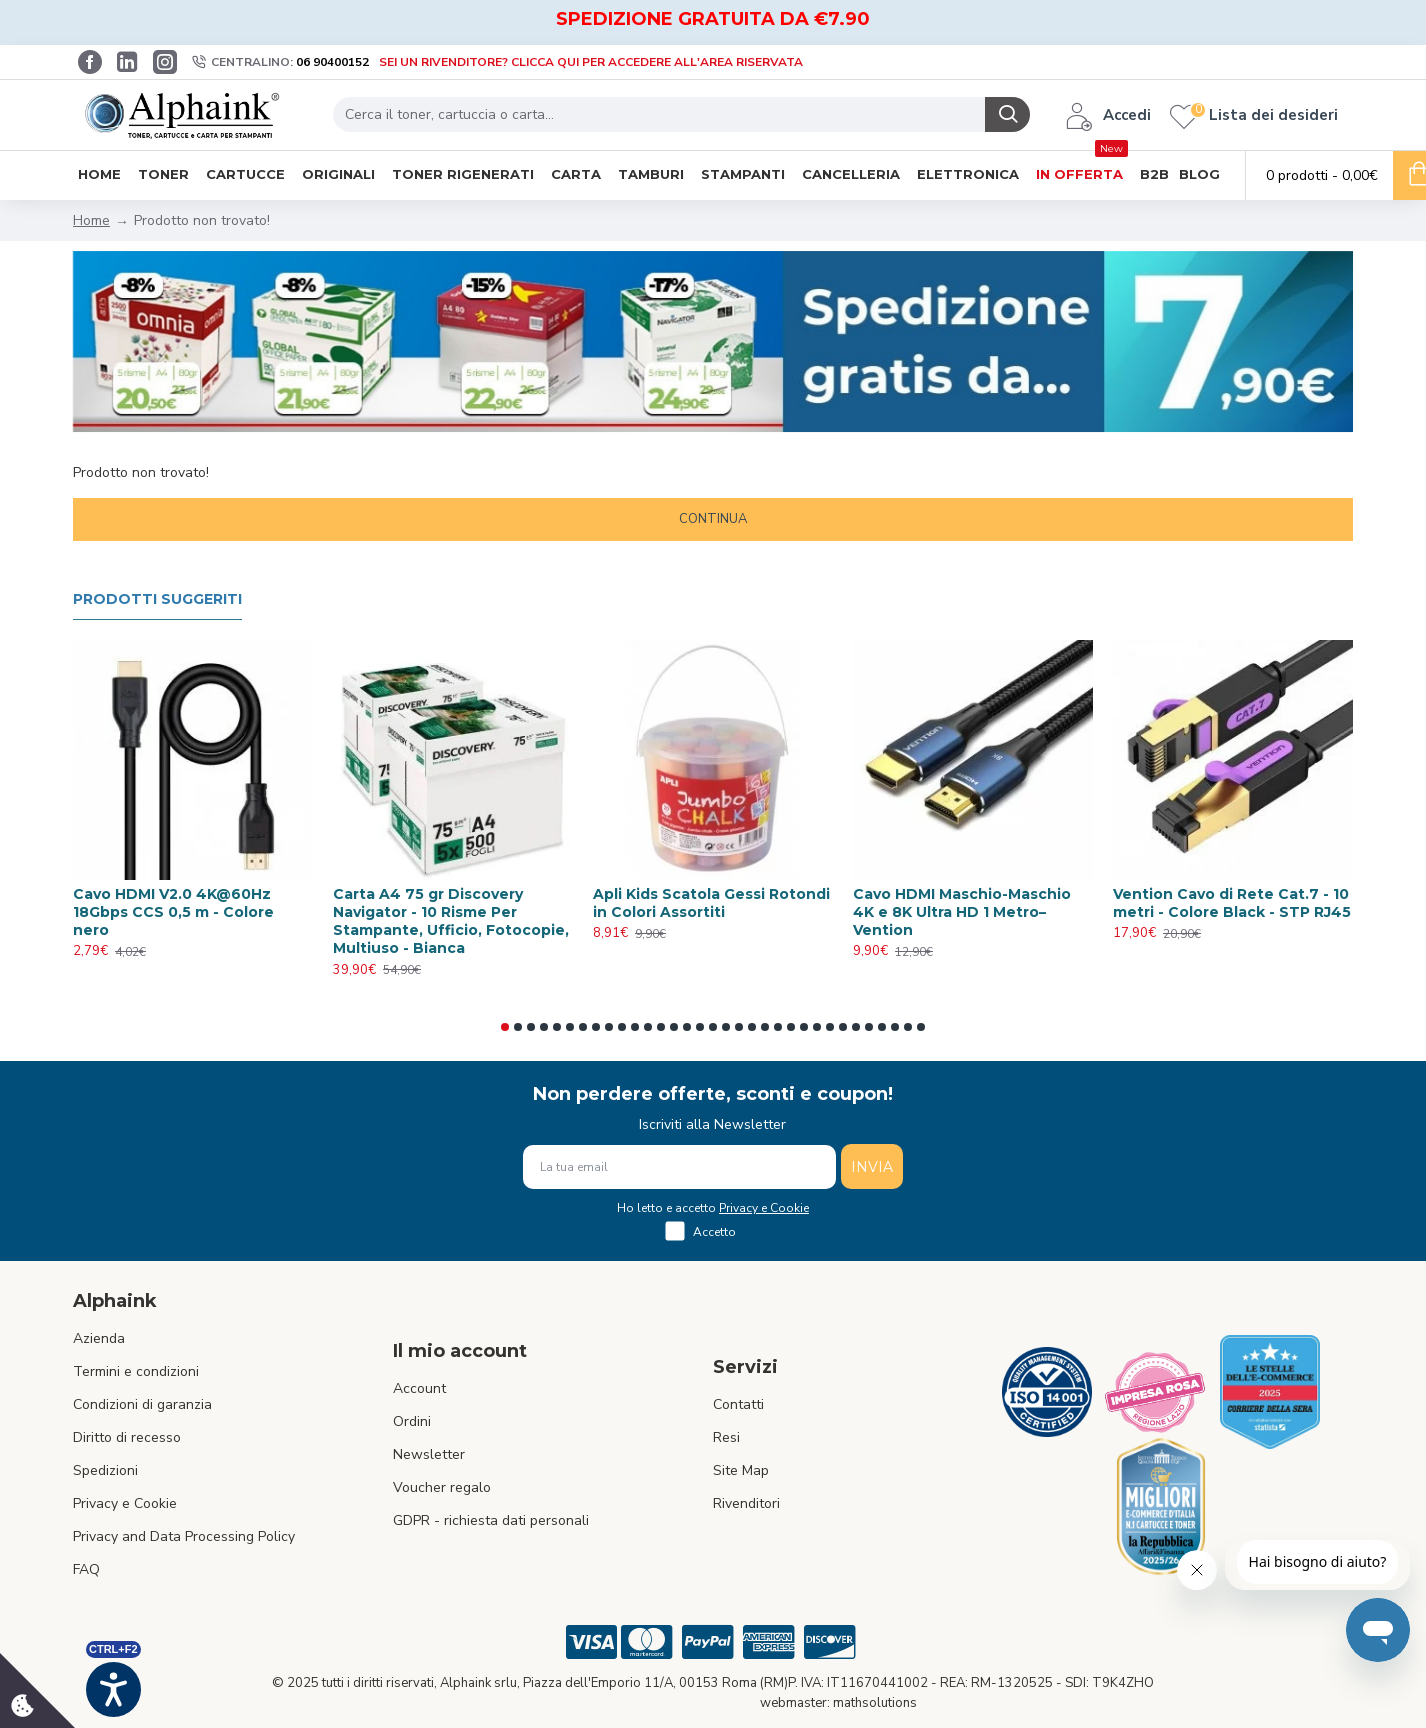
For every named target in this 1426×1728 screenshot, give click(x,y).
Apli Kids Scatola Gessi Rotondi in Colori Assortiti (711, 903)
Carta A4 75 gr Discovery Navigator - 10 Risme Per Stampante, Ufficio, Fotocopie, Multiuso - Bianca (451, 921)
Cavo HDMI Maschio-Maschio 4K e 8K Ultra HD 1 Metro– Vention (962, 912)
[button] (505, 1027)
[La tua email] (679, 1167)
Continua (713, 519)
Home (91, 220)
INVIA (872, 1167)
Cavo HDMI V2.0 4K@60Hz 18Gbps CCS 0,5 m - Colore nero (173, 912)
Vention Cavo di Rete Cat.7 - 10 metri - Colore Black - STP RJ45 (1232, 903)
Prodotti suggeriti (157, 599)
